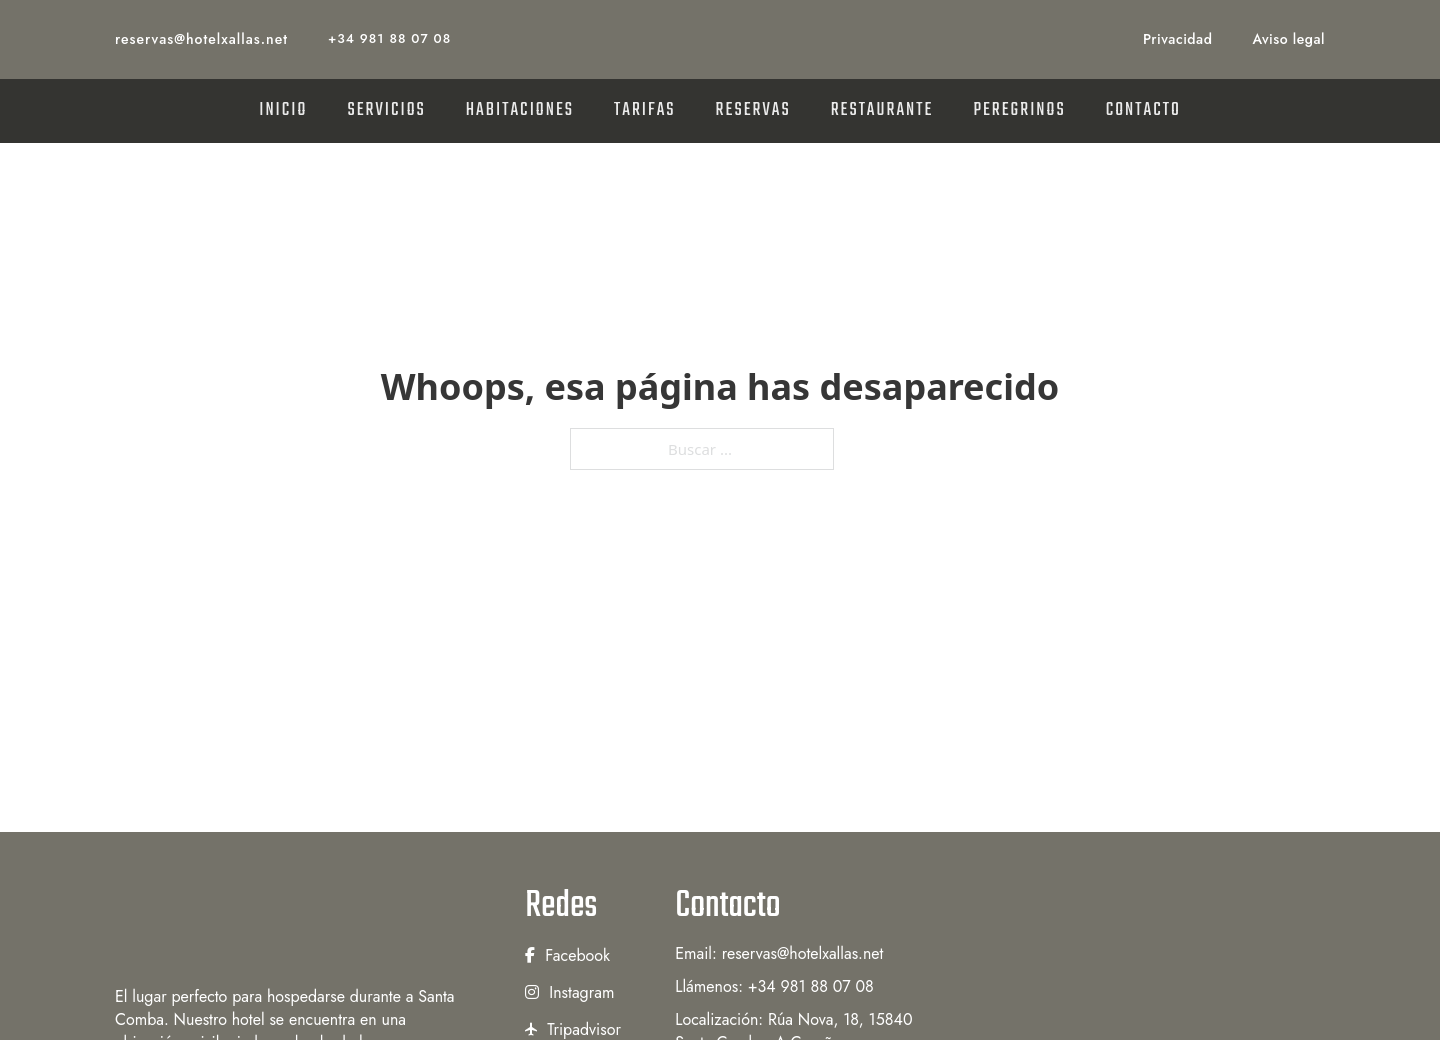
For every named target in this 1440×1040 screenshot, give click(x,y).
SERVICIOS (386, 110)
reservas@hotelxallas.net (201, 39)
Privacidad (1177, 39)
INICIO (283, 110)
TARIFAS (645, 110)
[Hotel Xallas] (290, 924)
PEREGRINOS (1019, 110)
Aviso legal (1288, 39)
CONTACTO (1143, 110)
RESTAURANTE (882, 110)
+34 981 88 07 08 (389, 38)
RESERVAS (753, 110)
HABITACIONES (520, 110)
